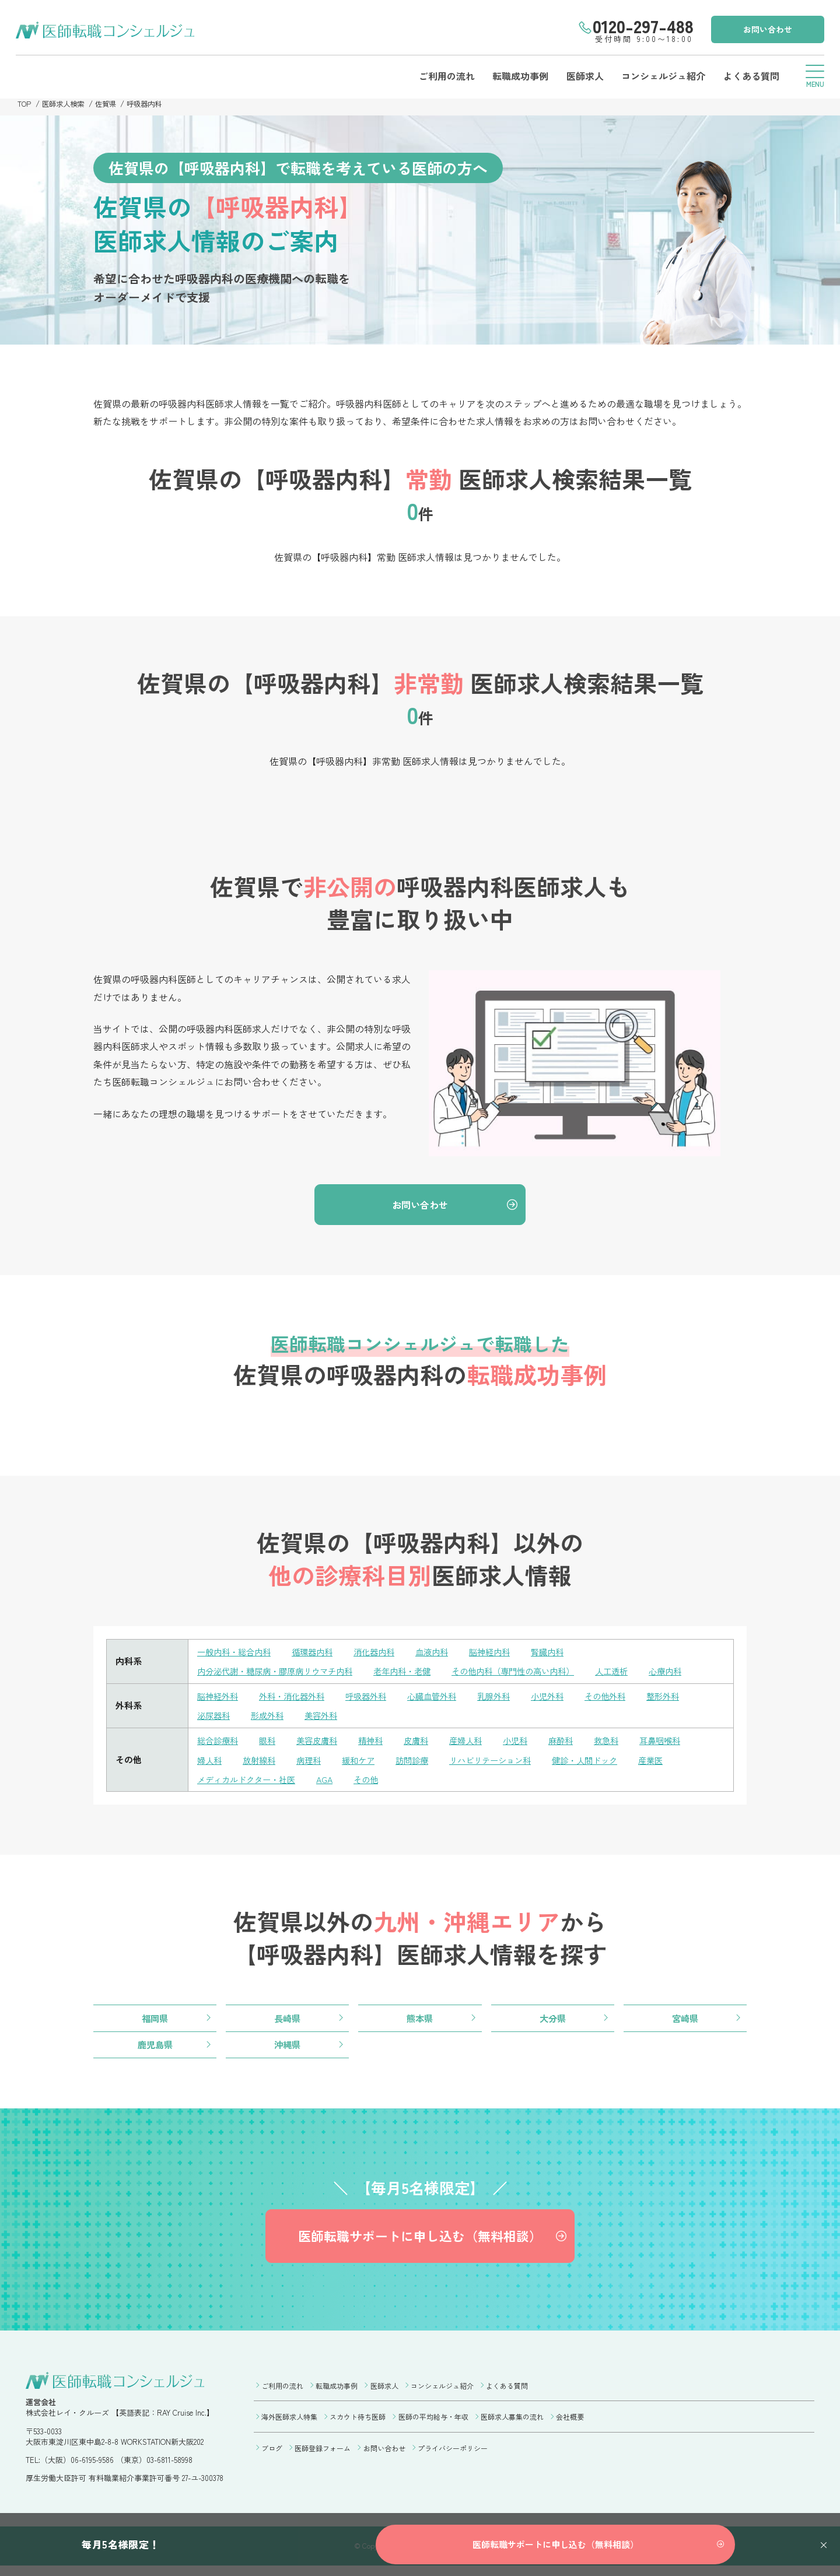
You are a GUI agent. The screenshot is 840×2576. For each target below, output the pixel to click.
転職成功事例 (516, 76)
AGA (332, 1781)
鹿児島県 (155, 2048)
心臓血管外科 (444, 1698)
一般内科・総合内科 (236, 1654)
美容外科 (326, 1717)
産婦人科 (477, 1742)
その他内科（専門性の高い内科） (532, 1673)
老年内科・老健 (415, 1673)
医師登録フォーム (323, 2456)
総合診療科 (219, 1742)
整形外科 (685, 1698)
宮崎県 (685, 2021)
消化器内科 (383, 1654)
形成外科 (270, 1717)
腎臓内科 (564, 1654)
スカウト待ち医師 (358, 2425)
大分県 (552, 2021)
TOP (25, 103)
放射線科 (261, 1762)
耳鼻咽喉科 (679, 1742)
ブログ (271, 2456)
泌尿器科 (214, 1717)
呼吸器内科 (151, 103)
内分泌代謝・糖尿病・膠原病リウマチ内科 (280, 1673)
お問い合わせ (765, 29)
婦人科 (210, 1762)
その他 (375, 1781)
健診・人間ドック (603, 1762)
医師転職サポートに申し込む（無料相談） (420, 2243)
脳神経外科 (219, 1698)
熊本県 (420, 2021)
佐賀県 (110, 103)
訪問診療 (421, 1762)
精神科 (378, 1742)
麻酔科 (576, 1742)
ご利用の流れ (441, 76)
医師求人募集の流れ (512, 2425)
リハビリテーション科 (503, 1762)
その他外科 (625, 1698)
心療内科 (692, 1673)
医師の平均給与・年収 (433, 2425)
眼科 (270, 1742)
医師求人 (581, 76)
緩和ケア (365, 1762)
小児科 (529, 1742)
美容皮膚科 (322, 1742)
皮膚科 (425, 1742)
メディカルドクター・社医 (249, 1781)
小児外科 (564, 1698)
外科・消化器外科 (297, 1698)
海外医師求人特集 (289, 2425)
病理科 (313, 1762)
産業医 (672, 1762)
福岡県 (155, 2021)
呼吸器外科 (375, 1698)
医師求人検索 (65, 103)
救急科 (623, 1742)
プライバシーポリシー (453, 2456)
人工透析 (636, 1673)
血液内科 (443, 1654)
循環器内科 (319, 1654)
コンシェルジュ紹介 (660, 76)
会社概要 (570, 2425)
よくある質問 (749, 76)
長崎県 (288, 2021)
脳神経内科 (504, 1654)
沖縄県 (288, 2048)
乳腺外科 (508, 1698)
